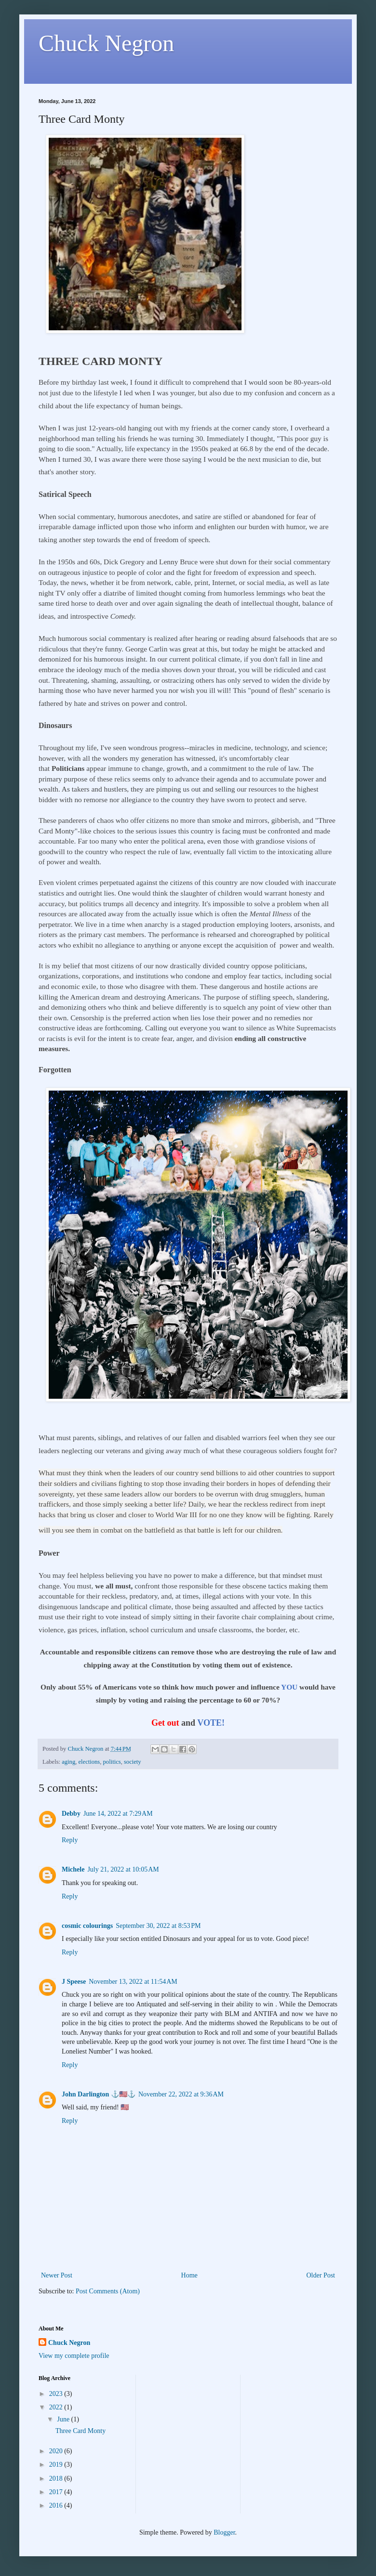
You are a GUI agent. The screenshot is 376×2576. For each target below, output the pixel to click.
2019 (57, 2464)
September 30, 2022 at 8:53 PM (158, 1925)
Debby (71, 1813)
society (132, 1761)
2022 (57, 2407)
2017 (57, 2492)
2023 (57, 2393)
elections (89, 1761)
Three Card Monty (80, 2430)
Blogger (224, 2532)
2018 (57, 2478)
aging (68, 1761)
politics (112, 1761)
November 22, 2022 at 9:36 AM (181, 2094)
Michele (73, 1869)
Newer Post (56, 2275)
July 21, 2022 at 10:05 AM (123, 1869)
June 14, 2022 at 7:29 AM (118, 1813)
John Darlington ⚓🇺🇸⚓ (98, 2094)
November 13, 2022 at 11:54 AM (133, 1981)
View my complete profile (74, 2355)
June (64, 2419)
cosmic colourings (87, 1925)
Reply (70, 1840)
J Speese (74, 1981)
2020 (57, 2451)
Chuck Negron (106, 43)
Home (189, 2275)
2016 (57, 2505)
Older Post (321, 2275)
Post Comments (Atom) (108, 2291)
